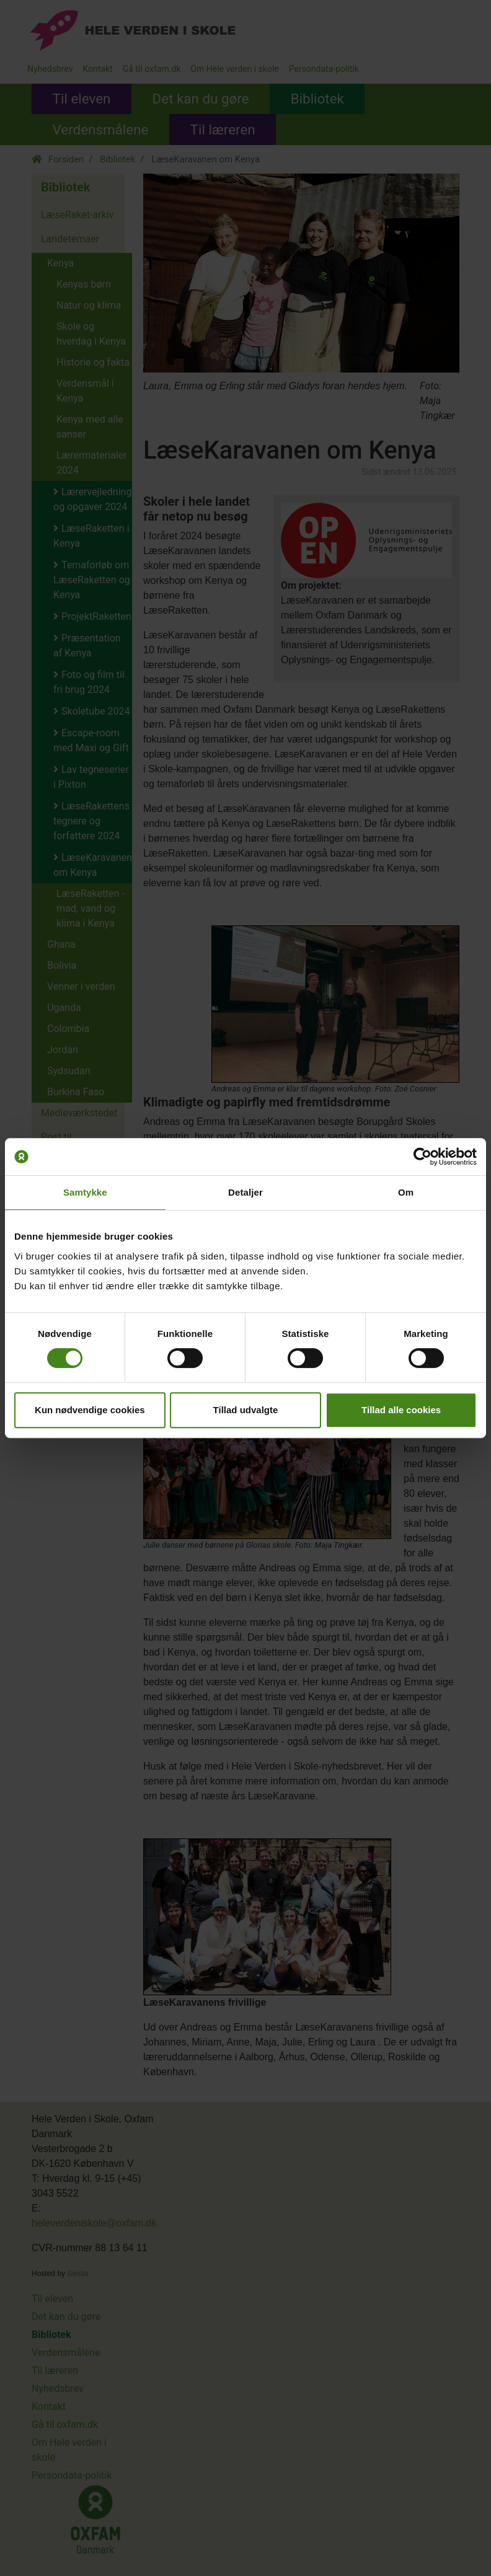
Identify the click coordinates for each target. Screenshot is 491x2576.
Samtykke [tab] (85, 1192)
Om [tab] (406, 1192)
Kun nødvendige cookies (90, 1410)
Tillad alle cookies (401, 1410)
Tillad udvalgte (245, 1410)
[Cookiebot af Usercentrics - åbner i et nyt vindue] (422, 1156)
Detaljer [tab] (245, 1192)
